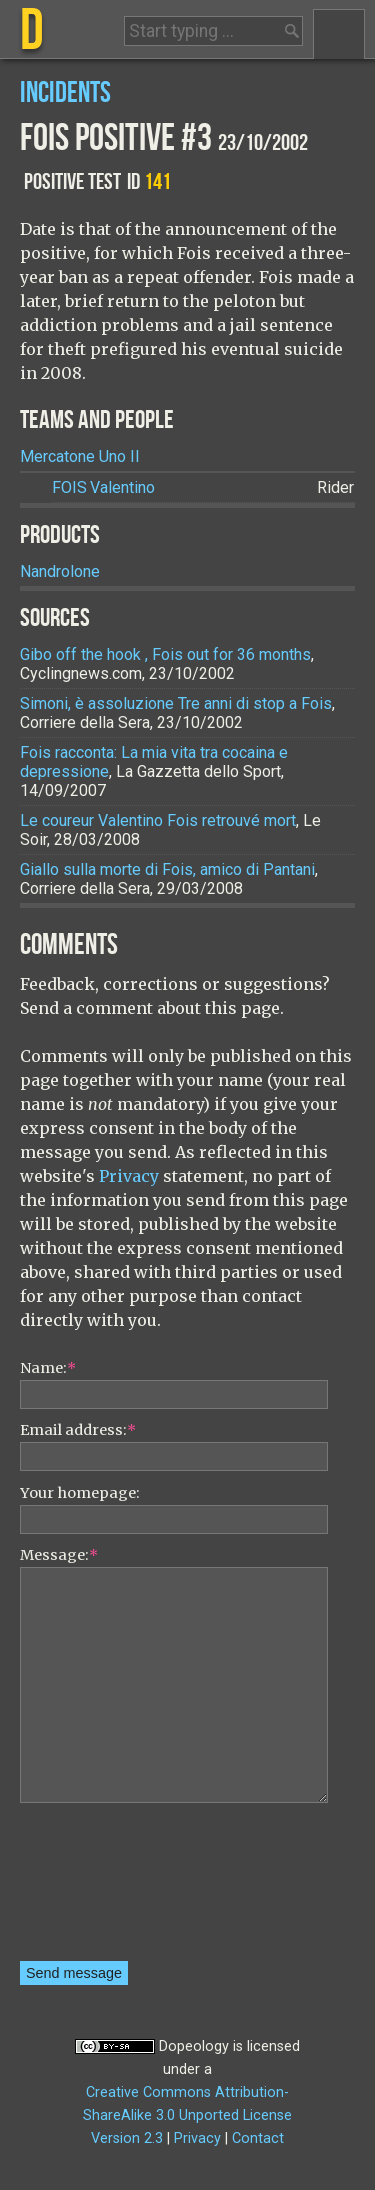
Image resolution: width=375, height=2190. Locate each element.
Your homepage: (80, 1493)
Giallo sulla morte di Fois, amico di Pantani (167, 869)
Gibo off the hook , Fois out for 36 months (165, 654)
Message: (59, 1555)
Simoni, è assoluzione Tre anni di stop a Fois (176, 703)
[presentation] (102, 1889)
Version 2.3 (127, 2138)
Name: (48, 1368)
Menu (339, 34)
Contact (258, 2138)
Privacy (129, 1176)
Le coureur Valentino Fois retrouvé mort (158, 820)
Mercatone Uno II (80, 456)
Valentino (103, 487)
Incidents (65, 93)
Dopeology (194, 2046)
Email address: (78, 1430)
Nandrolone (60, 571)
